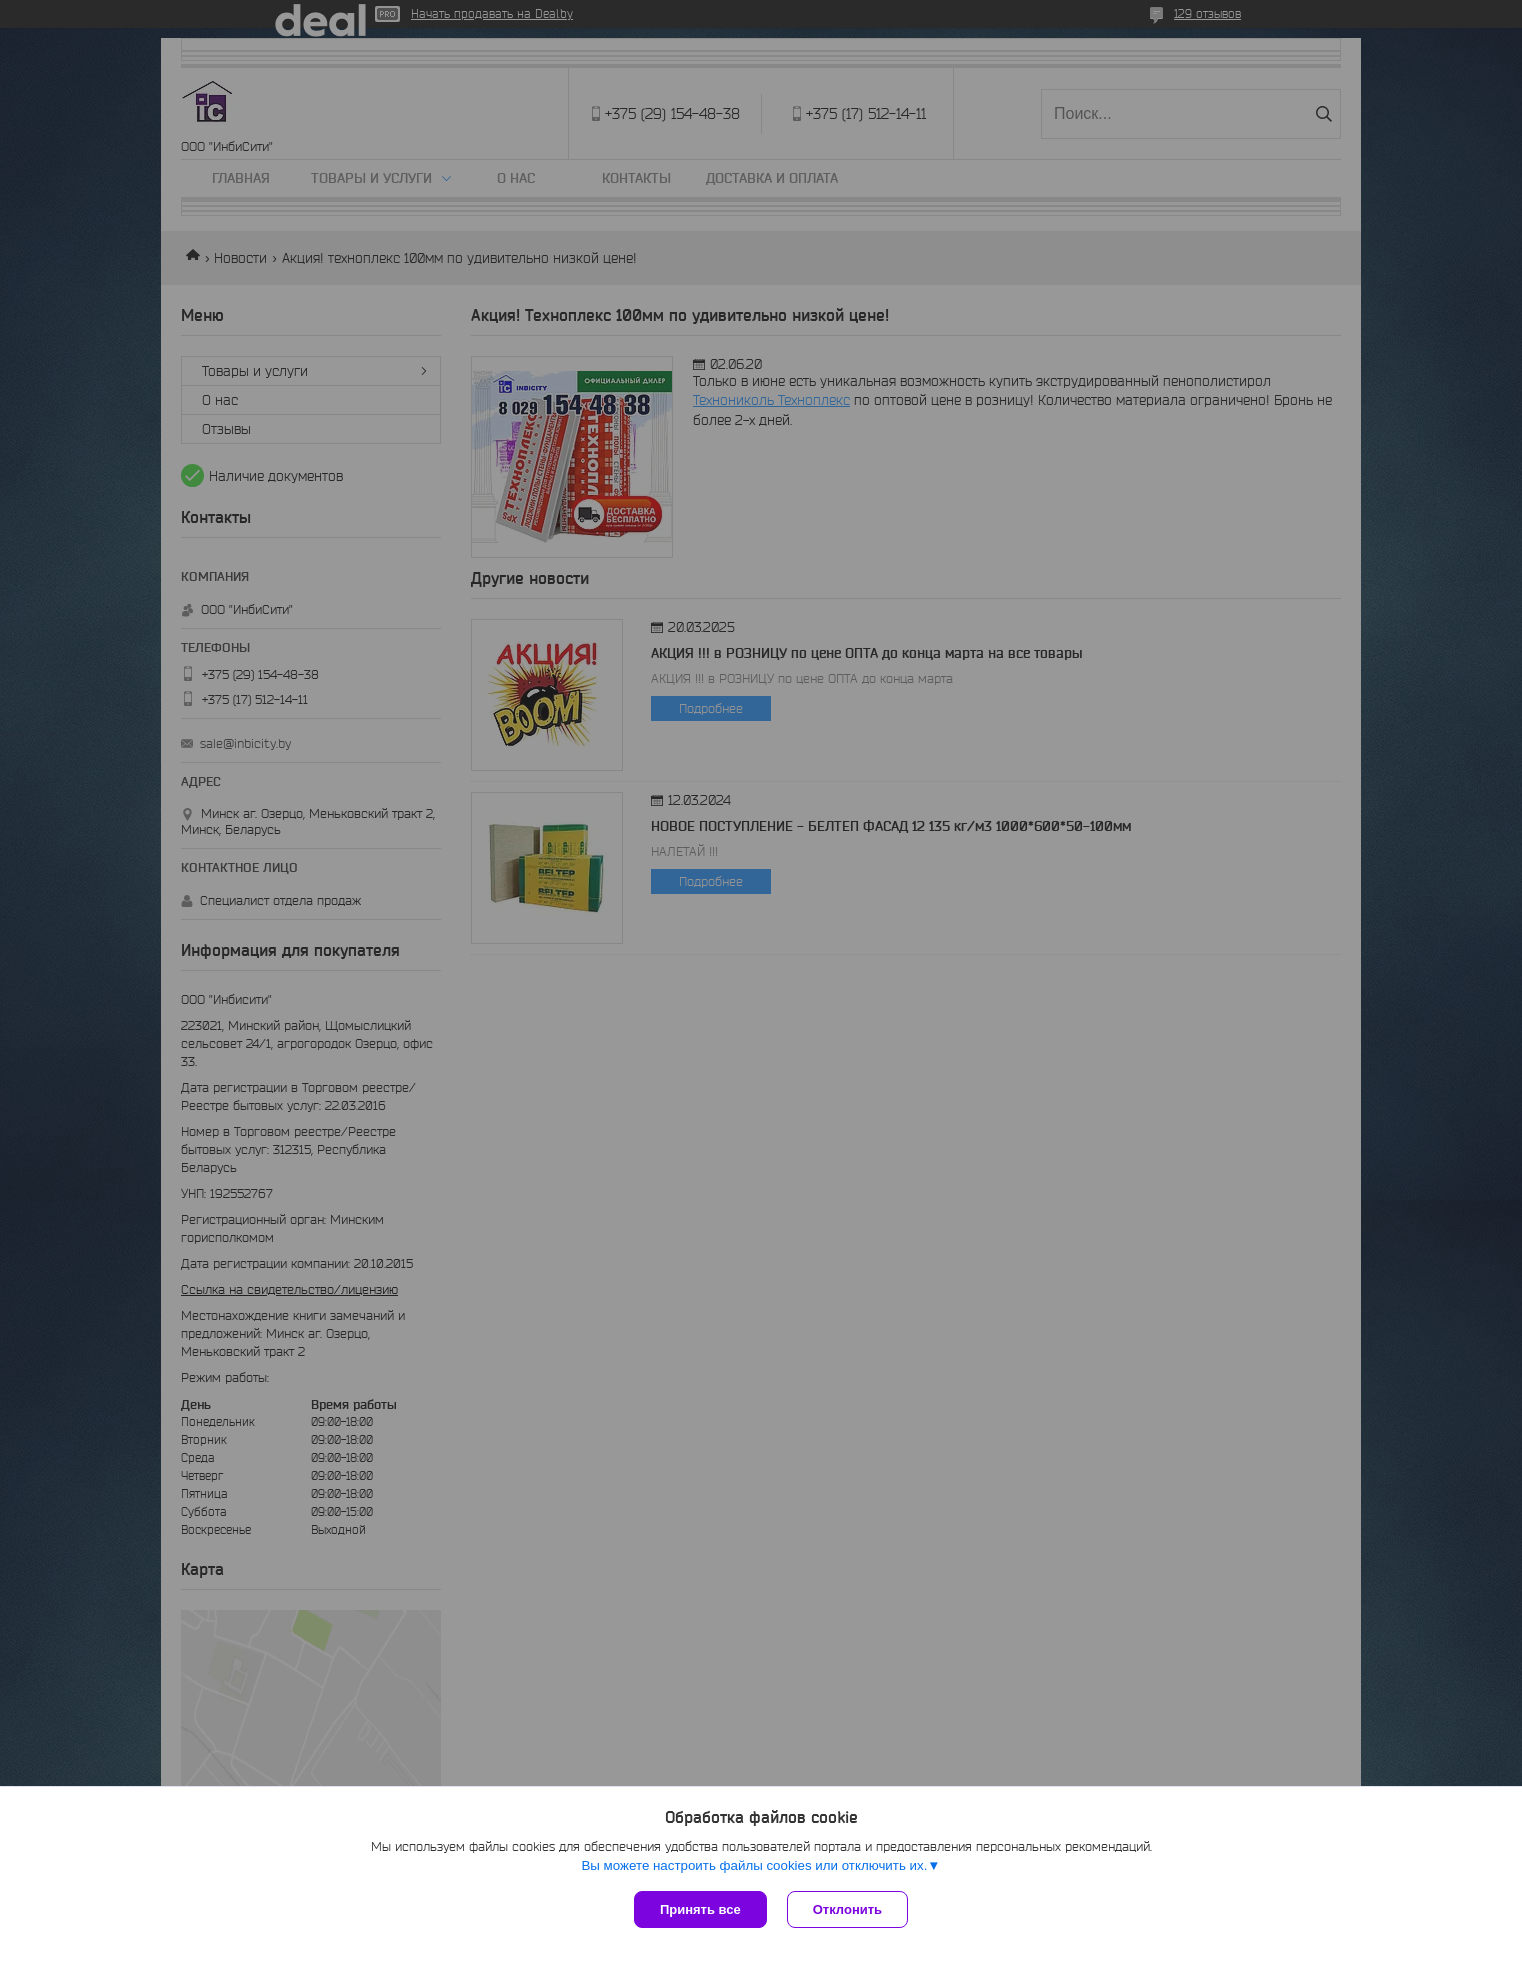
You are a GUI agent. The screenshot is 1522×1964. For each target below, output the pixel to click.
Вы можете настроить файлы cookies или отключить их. (754, 1865)
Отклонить (847, 1909)
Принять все (700, 1909)
